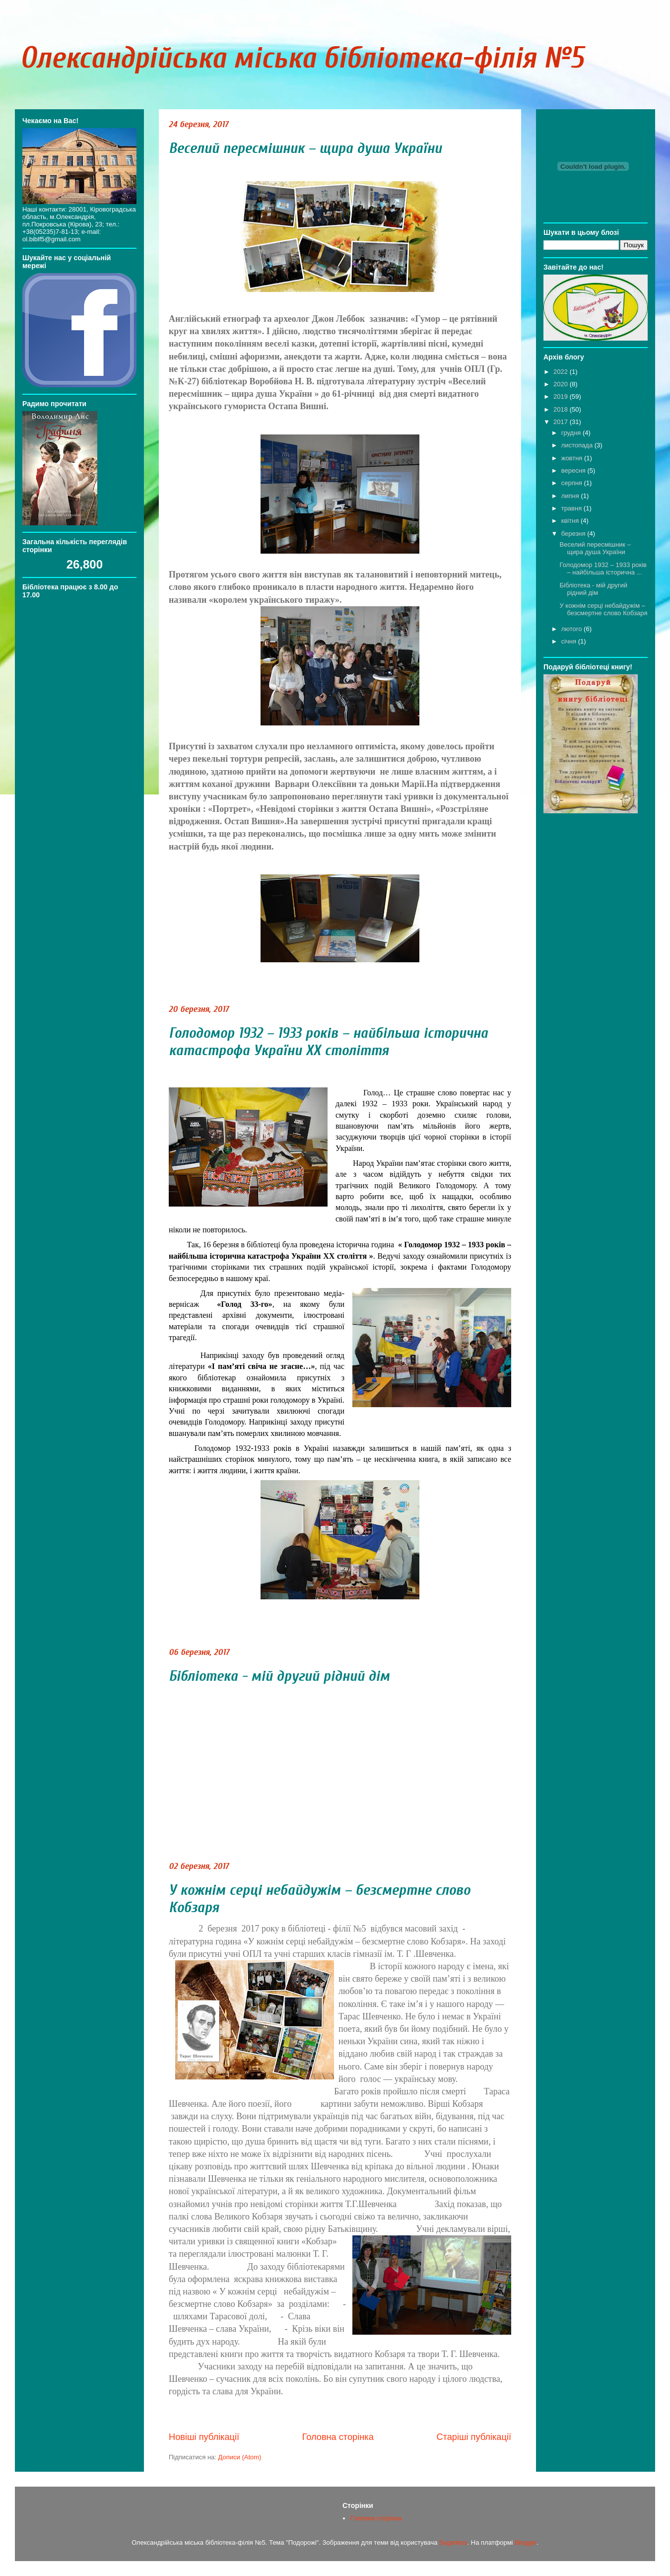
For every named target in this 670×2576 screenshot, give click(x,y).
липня (571, 496)
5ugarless (453, 2542)
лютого (572, 629)
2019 (561, 396)
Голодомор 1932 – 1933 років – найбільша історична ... (602, 568)
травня (572, 508)
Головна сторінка (338, 2437)
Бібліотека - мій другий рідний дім (279, 1676)
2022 (561, 371)
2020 (561, 384)
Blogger (525, 2542)
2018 (561, 409)
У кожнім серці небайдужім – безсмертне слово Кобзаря (603, 609)
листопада (578, 445)
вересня (574, 470)
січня (569, 641)
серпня (572, 483)
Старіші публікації (473, 2437)
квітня (571, 520)
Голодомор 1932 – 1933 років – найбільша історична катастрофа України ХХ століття (328, 1041)
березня (574, 533)
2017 (561, 422)
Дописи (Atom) (240, 2457)
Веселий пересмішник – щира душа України (305, 148)
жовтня (572, 458)
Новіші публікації (204, 2437)
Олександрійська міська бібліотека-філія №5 (302, 58)
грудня (572, 432)
